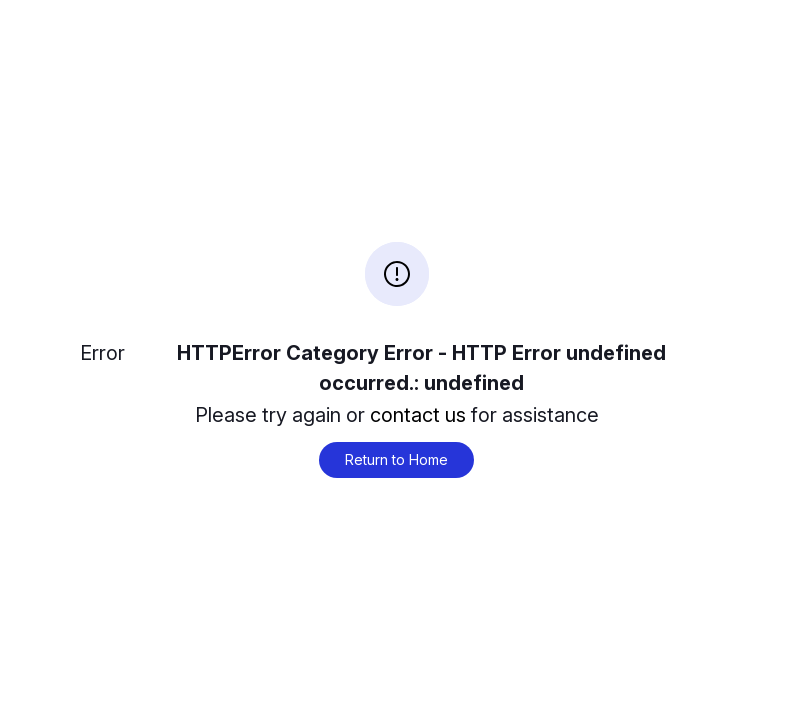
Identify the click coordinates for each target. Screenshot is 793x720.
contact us (418, 415)
